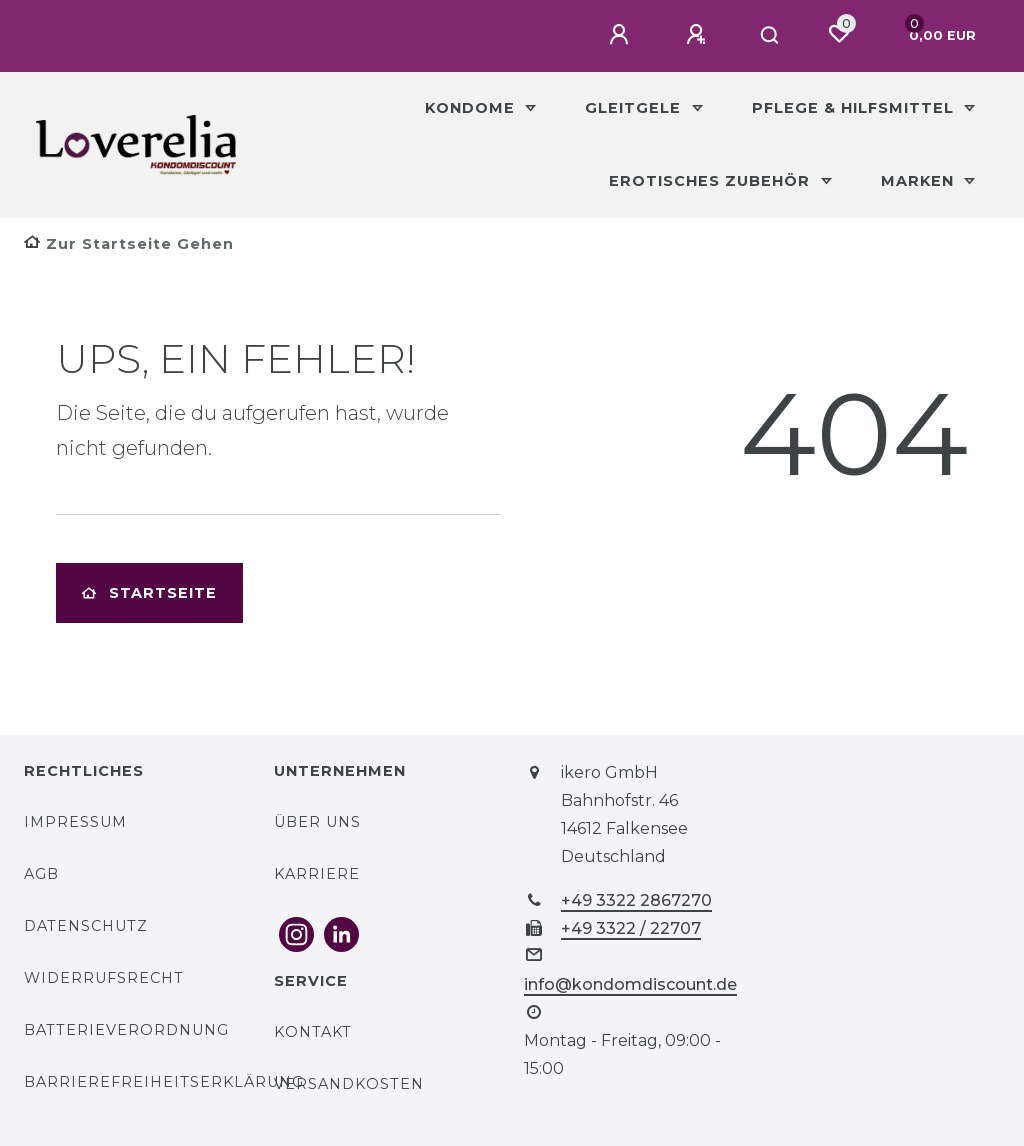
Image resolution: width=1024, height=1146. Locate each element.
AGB (41, 874)
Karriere (317, 874)
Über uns (317, 822)
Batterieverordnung (126, 1030)
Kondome (472, 108)
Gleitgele (635, 108)
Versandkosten (349, 1084)
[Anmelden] (622, 35)
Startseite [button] (149, 593)
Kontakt (313, 1032)
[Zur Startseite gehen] (129, 244)
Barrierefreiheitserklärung (164, 1082)
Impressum (75, 822)
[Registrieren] (699, 35)
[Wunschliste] (839, 34)
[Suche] (770, 36)
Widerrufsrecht (104, 978)
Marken (920, 181)
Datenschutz (86, 926)
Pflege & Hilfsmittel (855, 108)
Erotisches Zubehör (712, 181)
